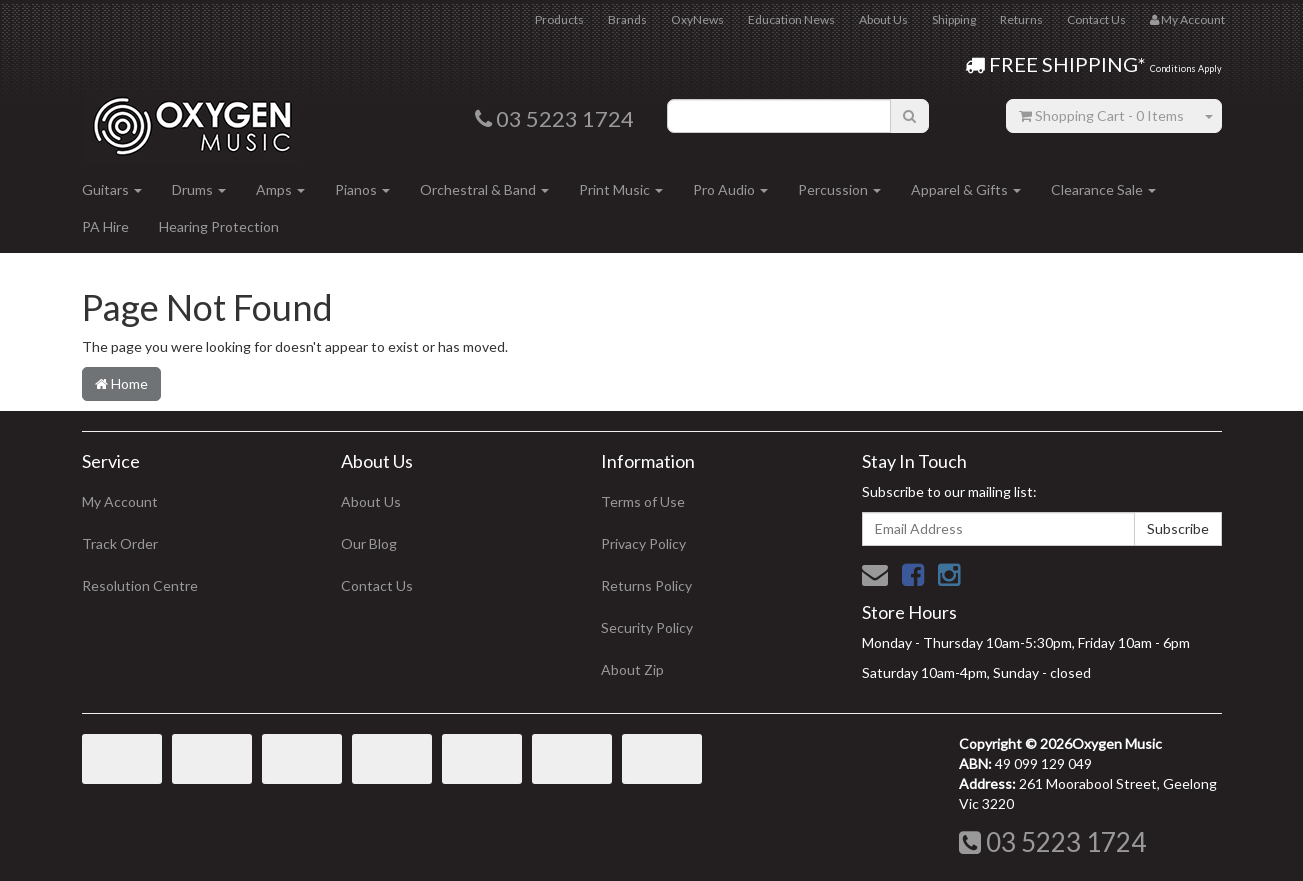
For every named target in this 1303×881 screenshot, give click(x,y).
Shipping (954, 19)
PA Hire (105, 226)
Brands (627, 19)
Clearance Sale (1103, 189)
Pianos (362, 189)
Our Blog (369, 543)
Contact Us (1096, 19)
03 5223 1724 (1052, 842)
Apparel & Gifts (966, 189)
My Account (120, 501)
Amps (280, 189)
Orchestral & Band (484, 189)
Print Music (621, 189)
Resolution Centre (140, 585)
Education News (791, 19)
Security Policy (647, 627)
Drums (199, 189)
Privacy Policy (643, 543)
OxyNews (697, 19)
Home (121, 383)
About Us (883, 19)
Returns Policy (646, 585)
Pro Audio (730, 189)
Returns (1021, 19)
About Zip (632, 669)
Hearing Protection (219, 226)
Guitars (112, 189)
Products (559, 19)
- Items (1101, 115)
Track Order (120, 543)
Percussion (839, 189)
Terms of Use (643, 501)
